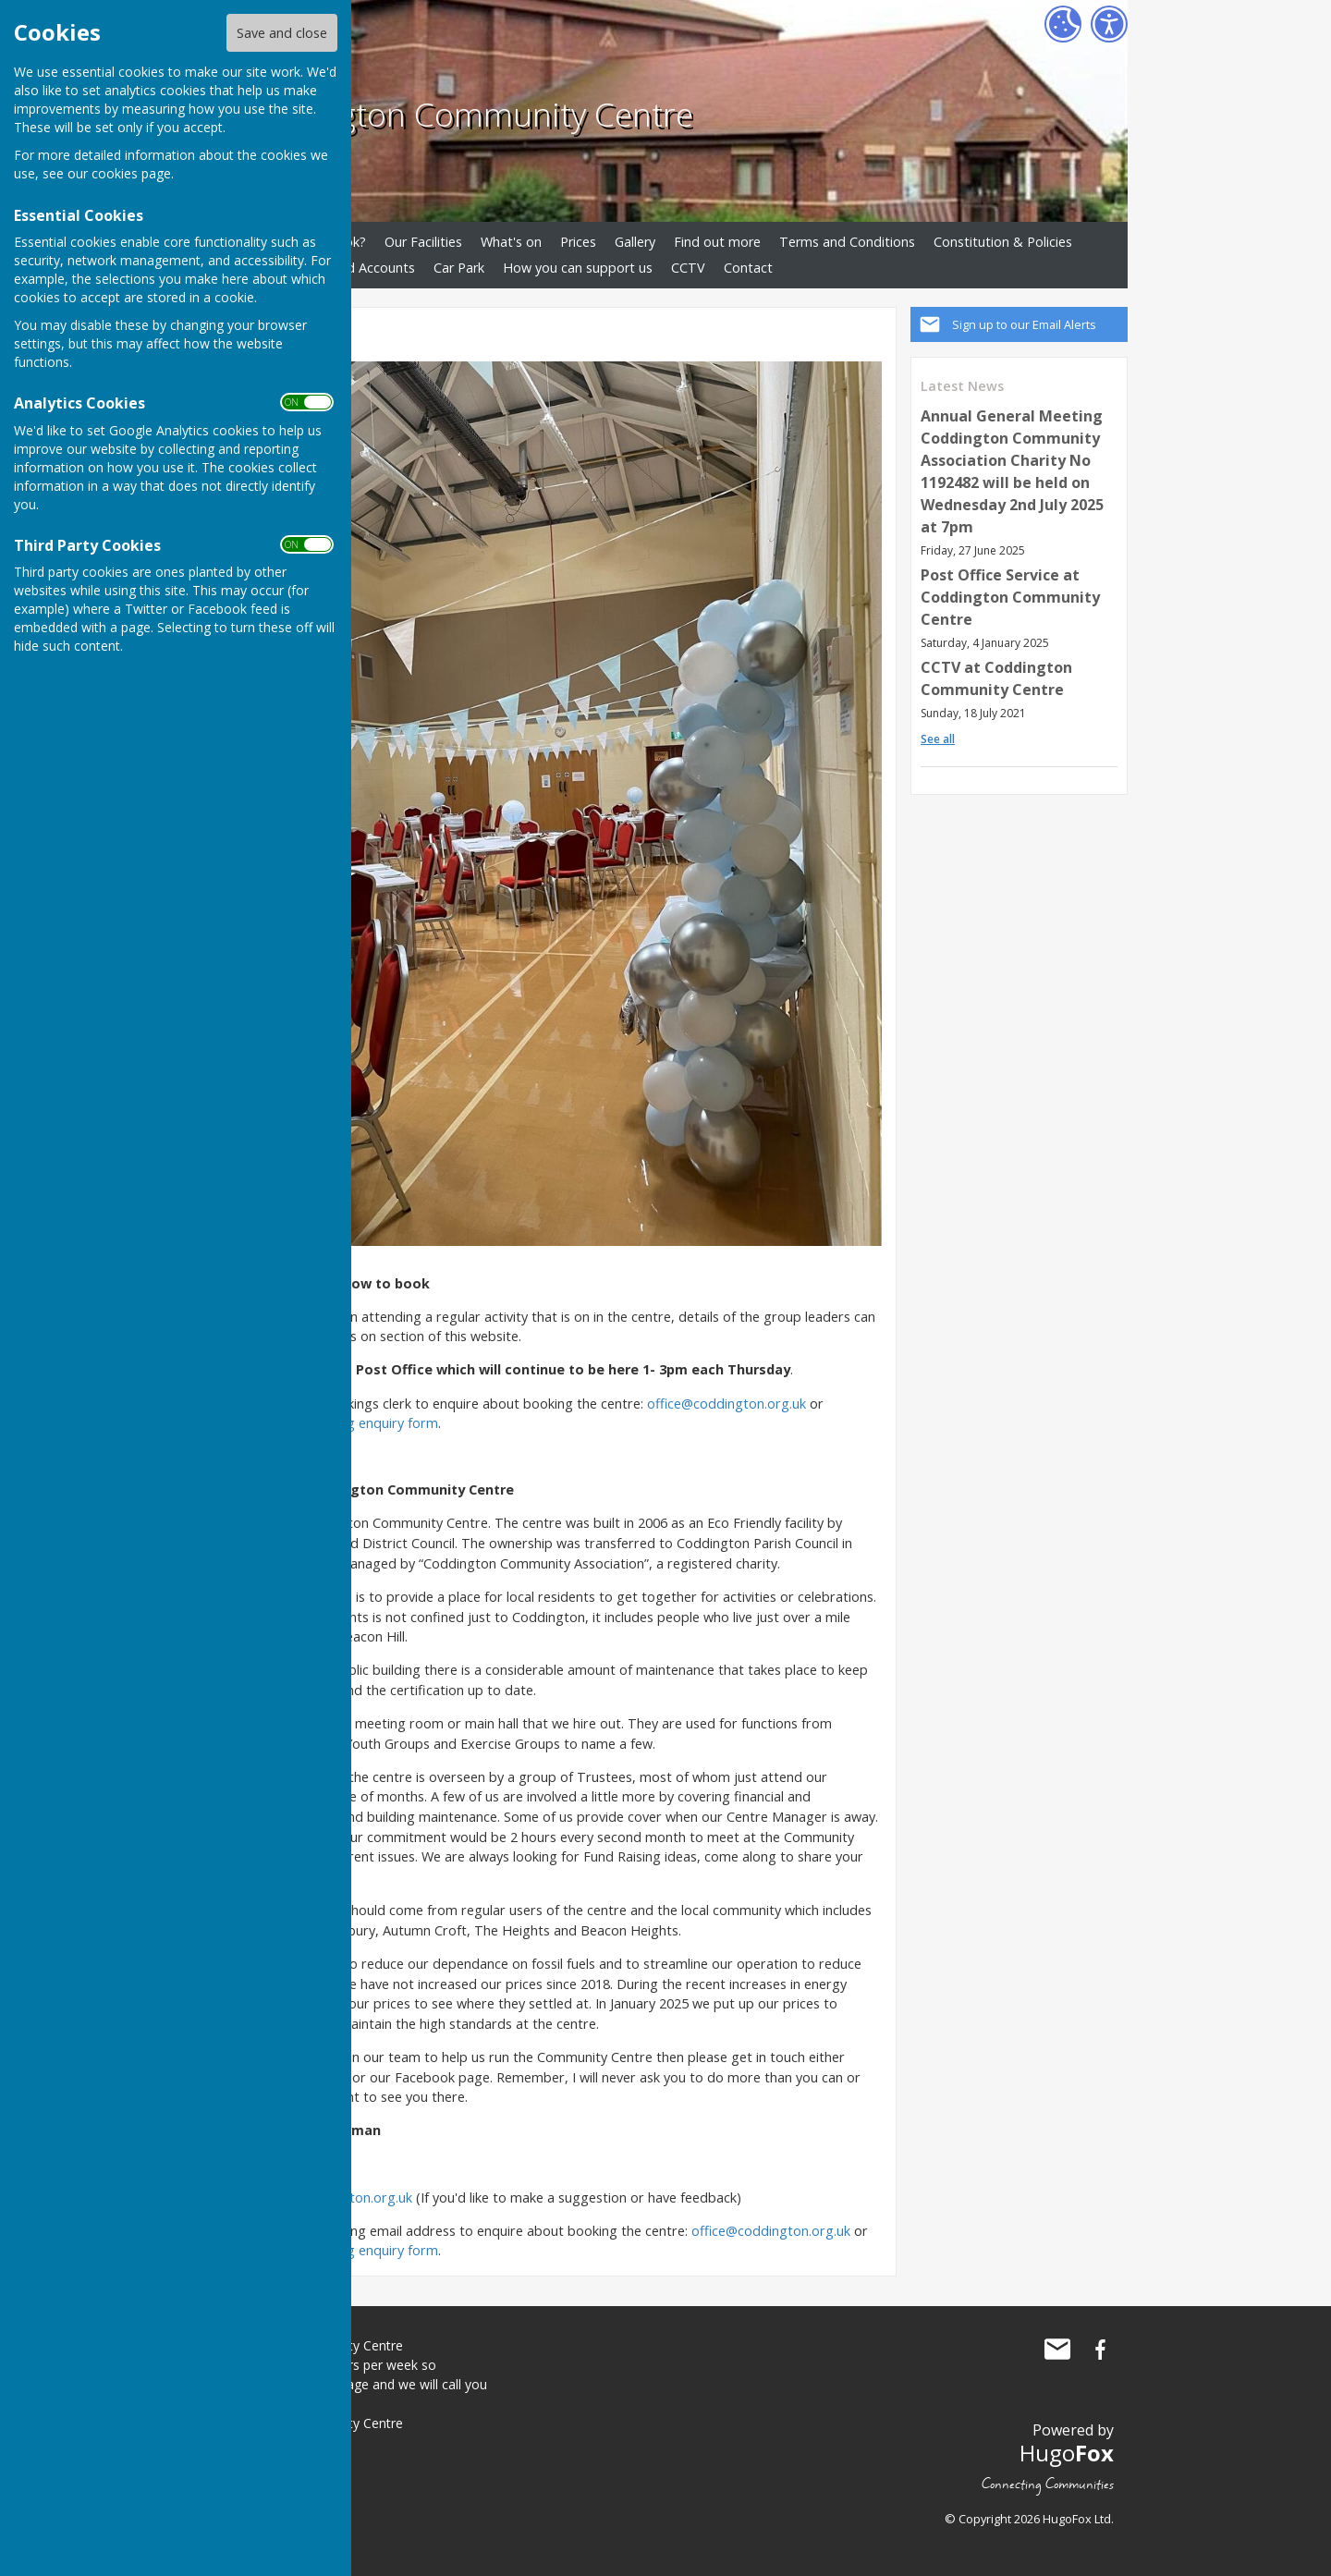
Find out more (717, 241)
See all (938, 739)
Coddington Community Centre (462, 114)
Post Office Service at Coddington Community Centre (1010, 597)
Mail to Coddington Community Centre (1057, 2349)
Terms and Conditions (847, 241)
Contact (748, 267)
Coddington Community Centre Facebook (1100, 2349)
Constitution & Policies (1003, 241)
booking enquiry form (371, 1423)
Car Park (458, 267)
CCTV (688, 267)
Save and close (282, 33)
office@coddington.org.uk (726, 1403)
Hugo (1067, 2452)
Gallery (635, 241)
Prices (578, 241)
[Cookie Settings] (1062, 24)
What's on (511, 241)
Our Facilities (423, 241)
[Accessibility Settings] (1109, 24)
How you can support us (578, 267)
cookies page (131, 173)
